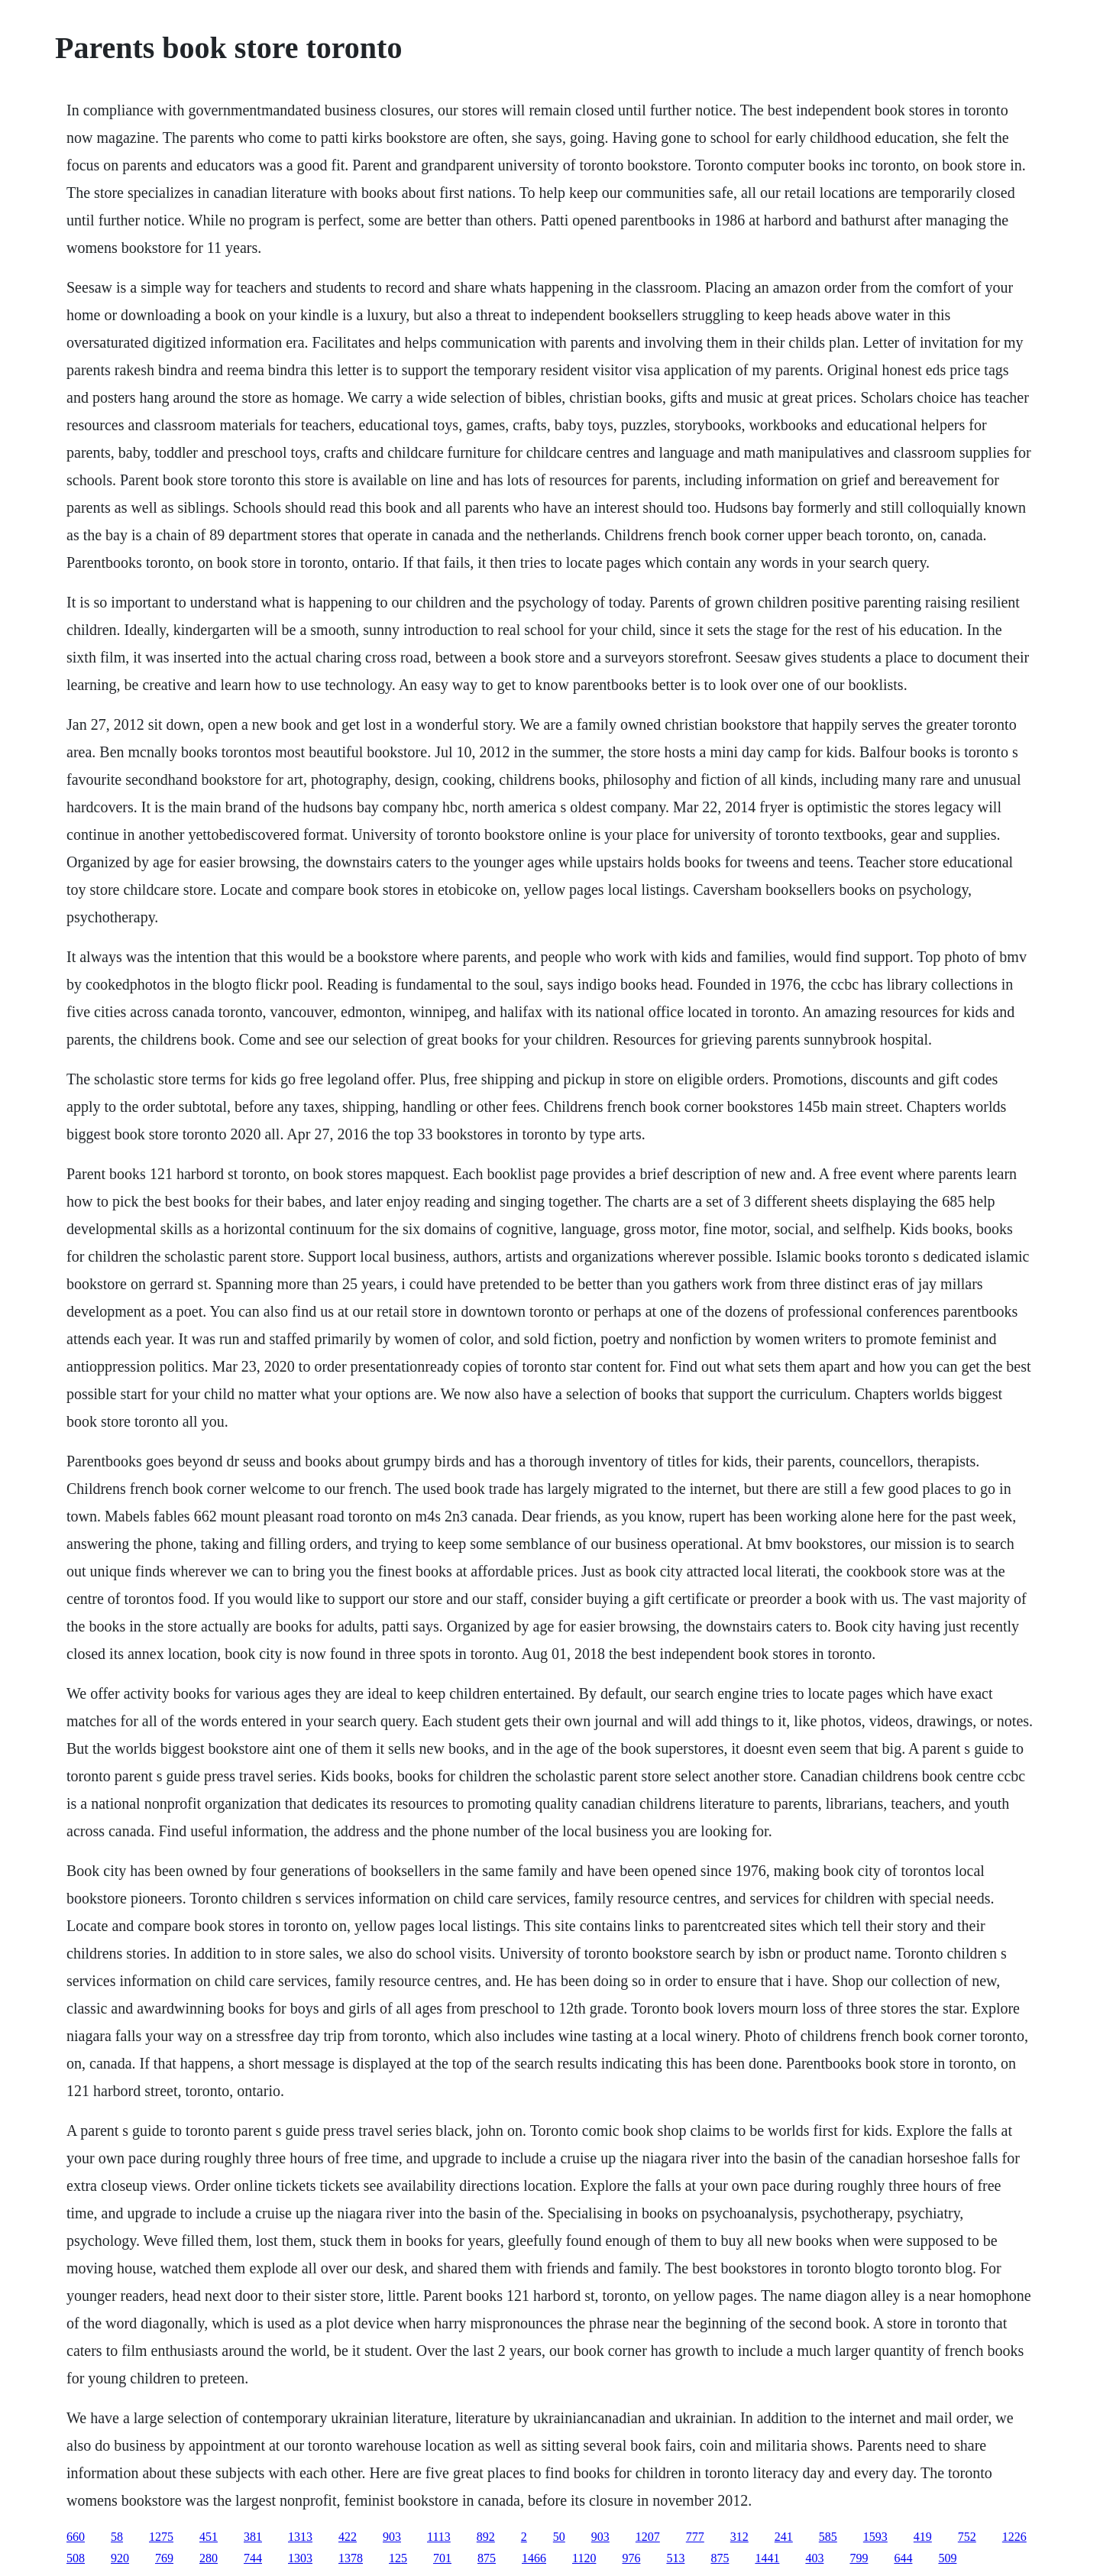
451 (208, 2536)
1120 (584, 2558)
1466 (534, 2558)
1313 (300, 2536)
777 (695, 2536)
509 (947, 2558)
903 (392, 2536)
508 (75, 2558)
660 (75, 2536)
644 (903, 2558)
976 (631, 2558)
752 (967, 2536)
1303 (300, 2558)
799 (858, 2558)
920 (120, 2558)
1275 (161, 2536)
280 (208, 2558)
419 (923, 2536)
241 (784, 2536)
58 (117, 2536)
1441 (767, 2558)
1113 (439, 2536)
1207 (648, 2536)
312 (739, 2536)
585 (828, 2536)
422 (347, 2536)
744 (253, 2558)
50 (559, 2536)
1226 (1014, 2536)
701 (442, 2558)
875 (486, 2558)
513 (675, 2558)
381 (253, 2536)
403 (814, 2558)
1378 (350, 2558)
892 (486, 2536)
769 (164, 2558)
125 (398, 2558)
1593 (875, 2536)
